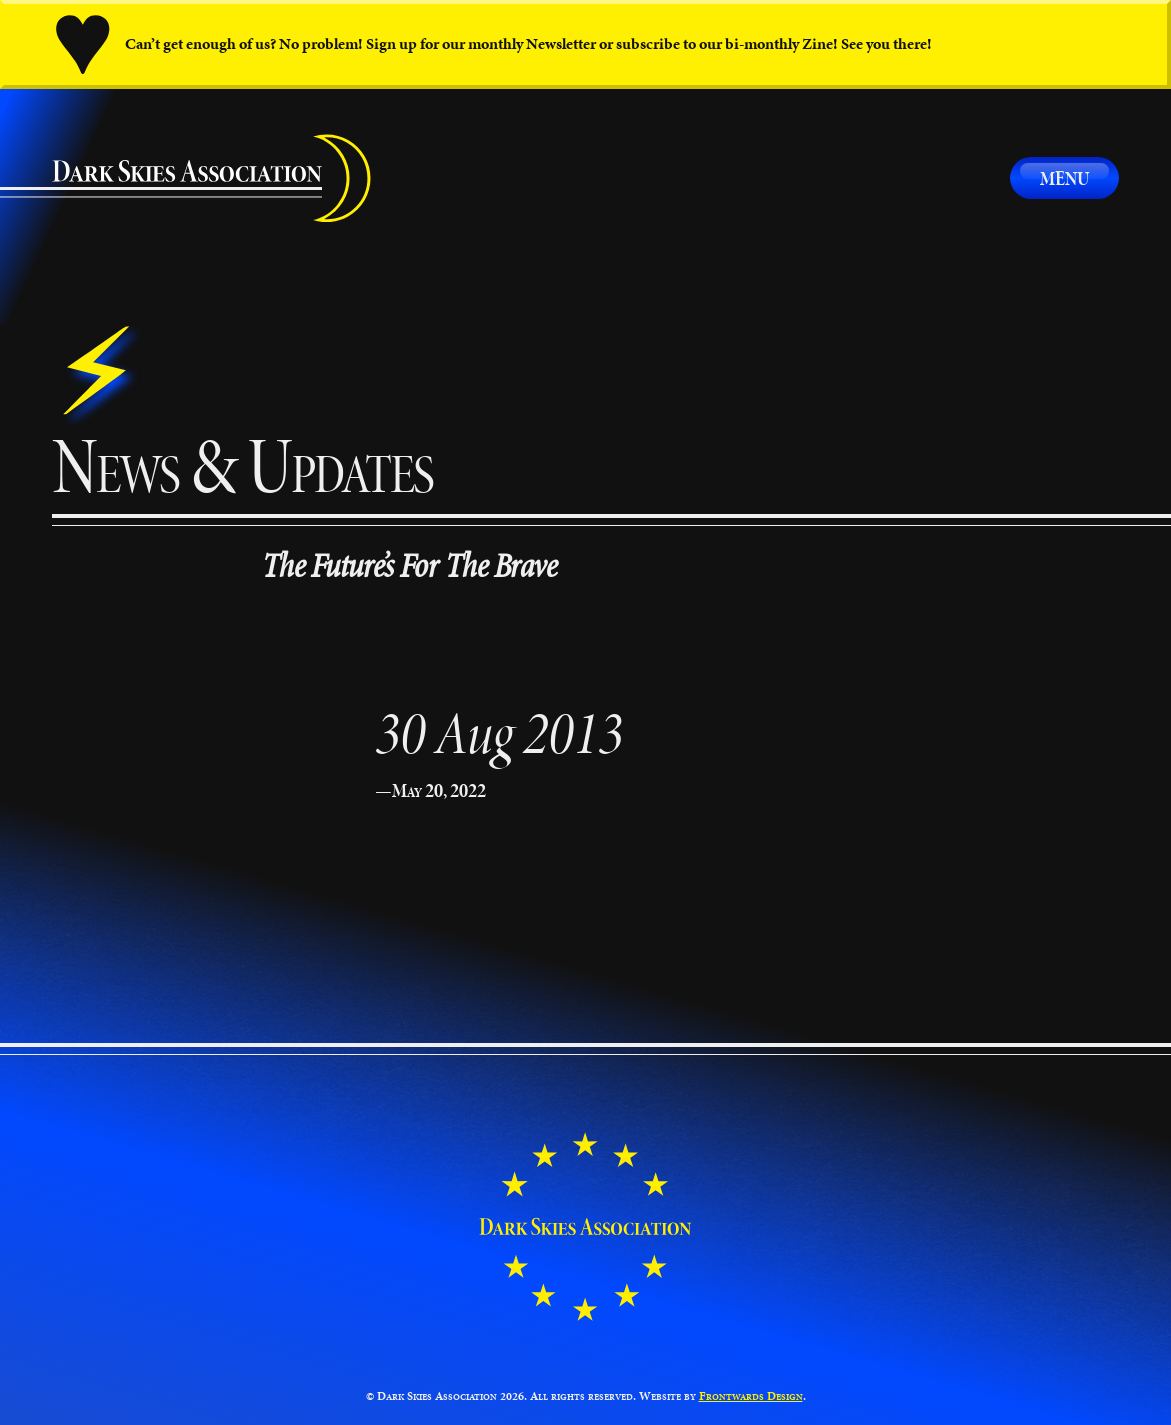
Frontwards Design (751, 1395)
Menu (1064, 178)
